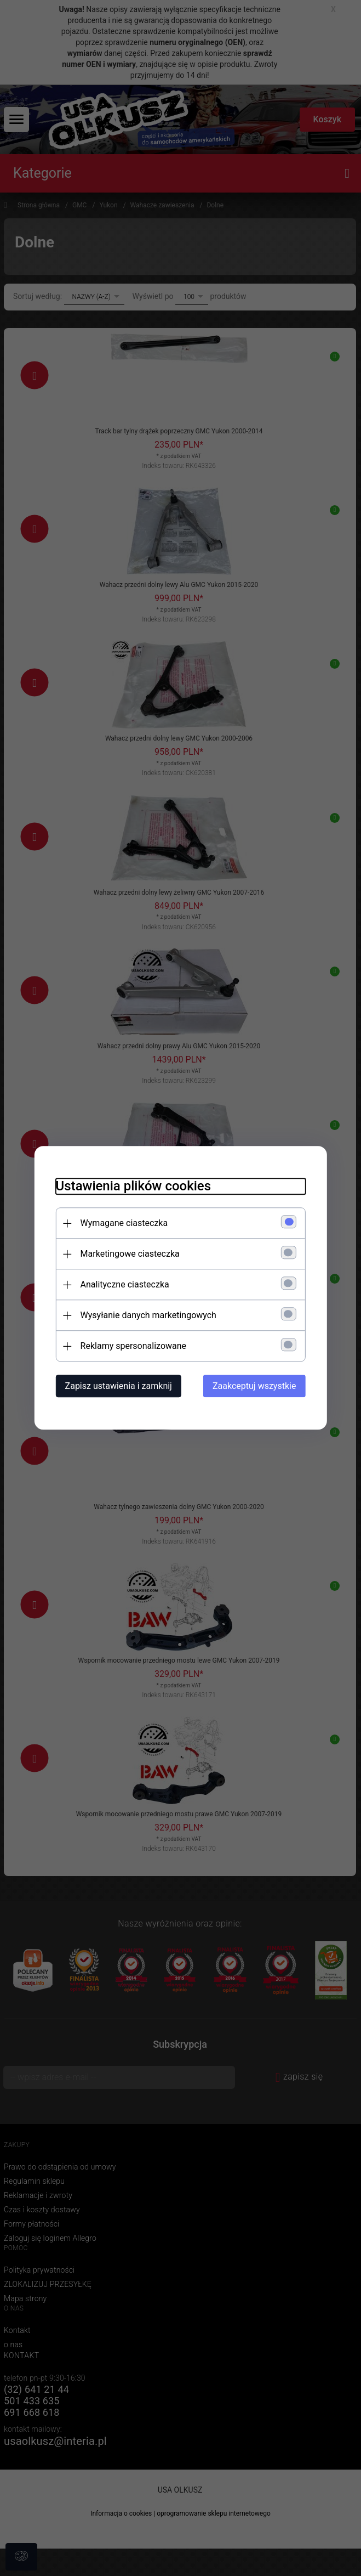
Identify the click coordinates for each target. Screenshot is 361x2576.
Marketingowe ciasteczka (129, 1254)
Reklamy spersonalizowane (132, 1346)
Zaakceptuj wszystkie (255, 1386)
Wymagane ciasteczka (123, 1223)
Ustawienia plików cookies (132, 1186)
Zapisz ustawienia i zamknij (117, 1386)
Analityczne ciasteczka (123, 1285)
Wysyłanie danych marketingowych (147, 1315)
